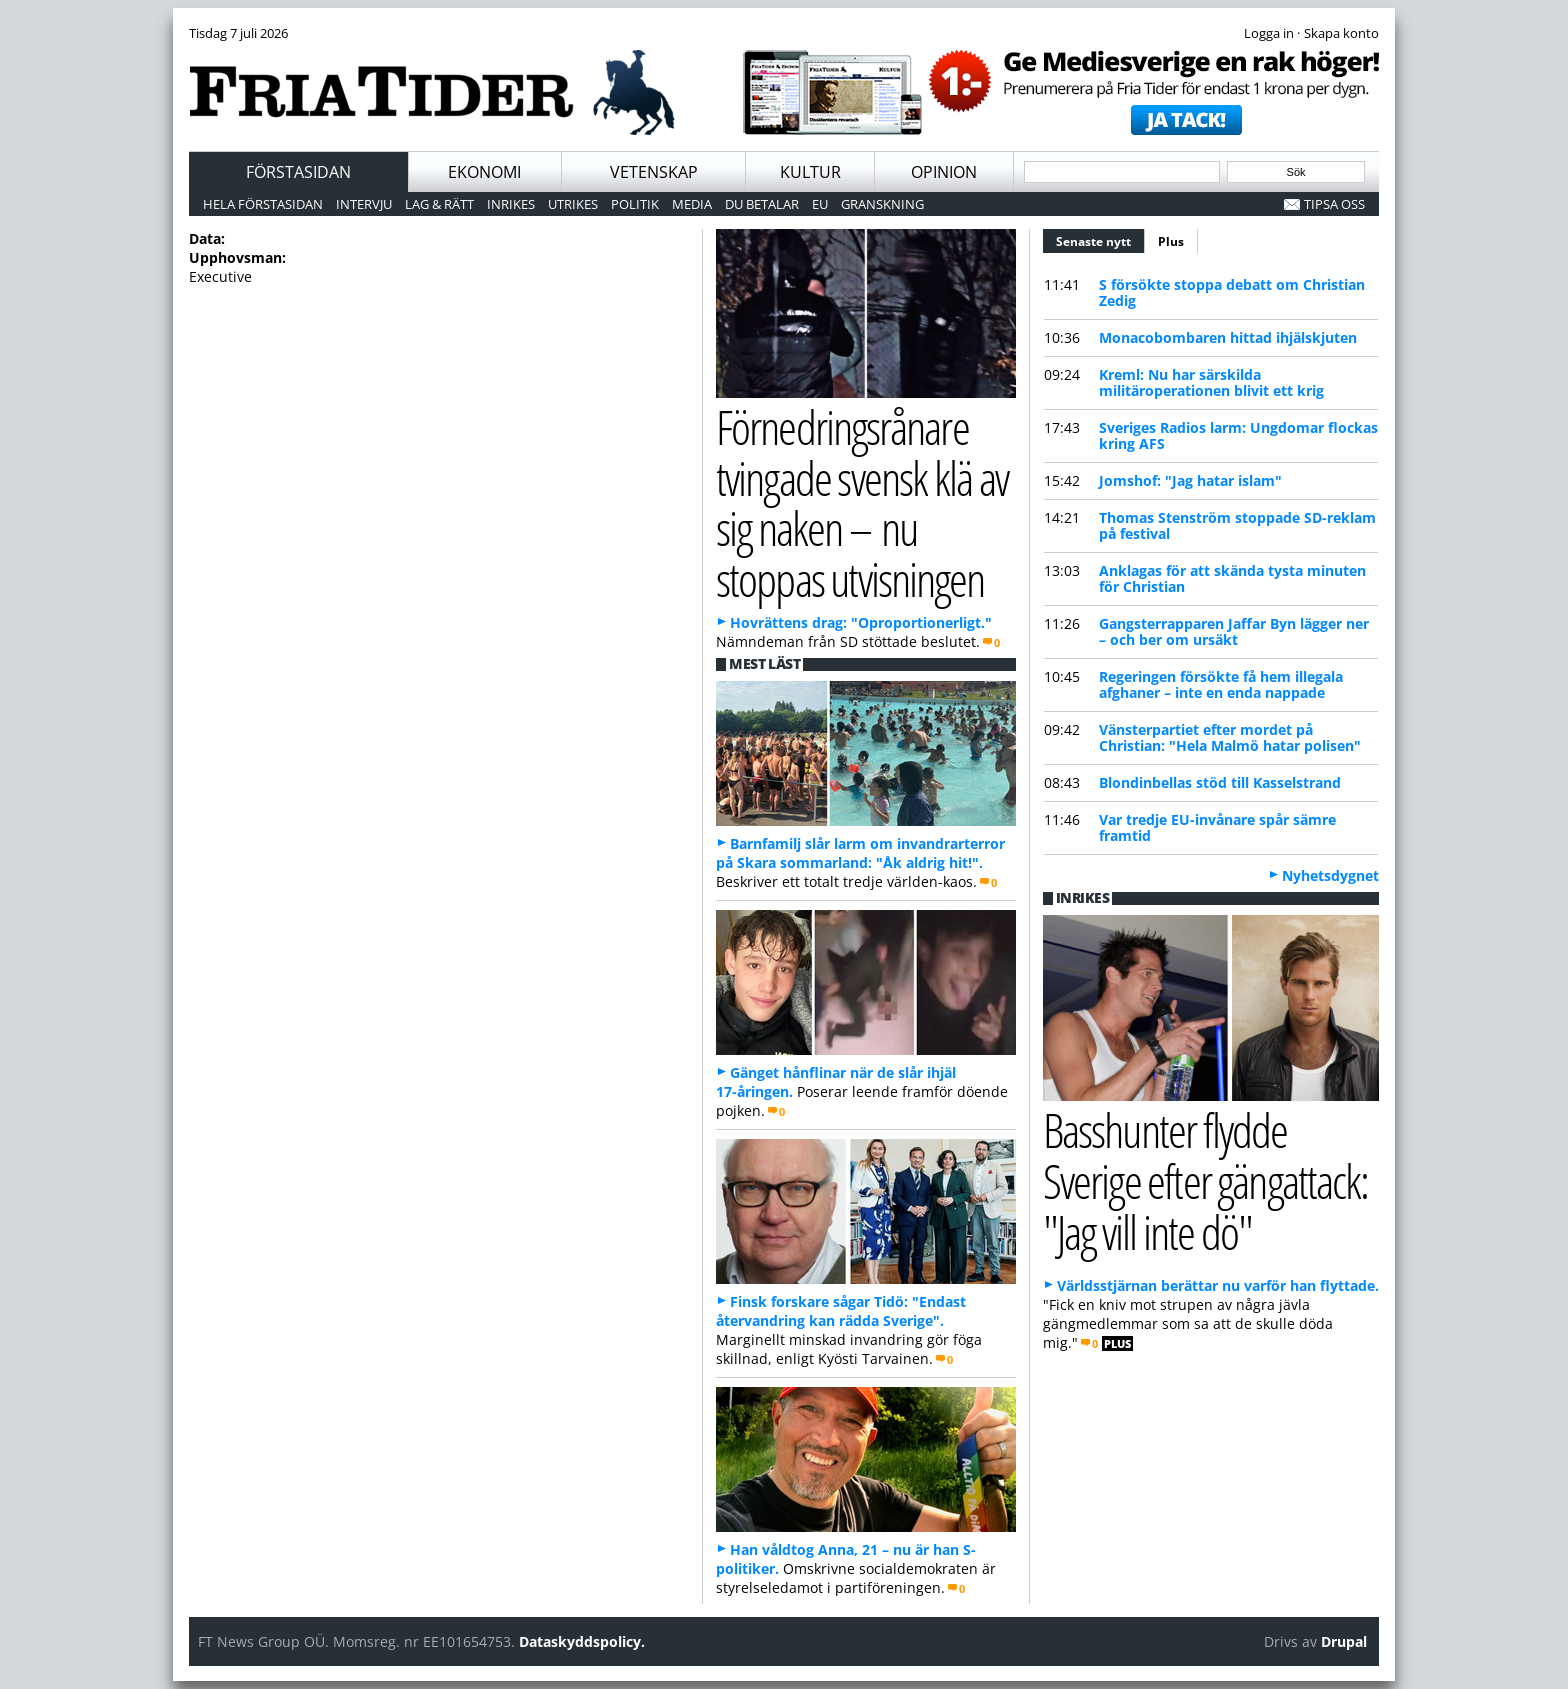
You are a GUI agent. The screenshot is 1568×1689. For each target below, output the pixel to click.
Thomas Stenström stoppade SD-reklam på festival (1237, 525)
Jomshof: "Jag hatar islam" (1190, 480)
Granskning (882, 204)
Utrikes (573, 204)
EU (820, 204)
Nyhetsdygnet (1330, 875)
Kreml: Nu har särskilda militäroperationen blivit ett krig (1211, 382)
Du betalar (762, 204)
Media (692, 204)
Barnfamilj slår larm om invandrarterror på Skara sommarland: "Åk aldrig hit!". (860, 853)
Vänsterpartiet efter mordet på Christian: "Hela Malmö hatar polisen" (1230, 737)
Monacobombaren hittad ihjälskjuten (1228, 337)
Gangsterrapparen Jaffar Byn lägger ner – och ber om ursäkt (1234, 631)
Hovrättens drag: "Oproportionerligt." (861, 622)
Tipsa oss (1334, 204)
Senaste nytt (1100, 239)
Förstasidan (298, 172)
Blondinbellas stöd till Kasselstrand (1220, 782)
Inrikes (511, 204)
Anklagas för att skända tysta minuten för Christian (1232, 578)
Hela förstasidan (263, 204)
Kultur (810, 172)
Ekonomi (484, 172)
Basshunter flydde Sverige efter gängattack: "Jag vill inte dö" (1205, 1180)
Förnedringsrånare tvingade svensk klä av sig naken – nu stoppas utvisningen (862, 502)
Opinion (944, 172)
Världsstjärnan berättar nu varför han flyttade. (1218, 1285)
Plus (1171, 241)
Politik (635, 204)
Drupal (1344, 1641)
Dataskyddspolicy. (582, 1641)
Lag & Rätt (439, 204)
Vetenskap (654, 172)
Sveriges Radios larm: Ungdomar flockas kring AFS (1238, 435)
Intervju (364, 204)
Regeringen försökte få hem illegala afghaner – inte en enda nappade (1221, 684)
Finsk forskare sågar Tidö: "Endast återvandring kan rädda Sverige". (841, 1311)
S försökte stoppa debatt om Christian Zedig (1232, 292)
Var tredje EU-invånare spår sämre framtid (1217, 827)
